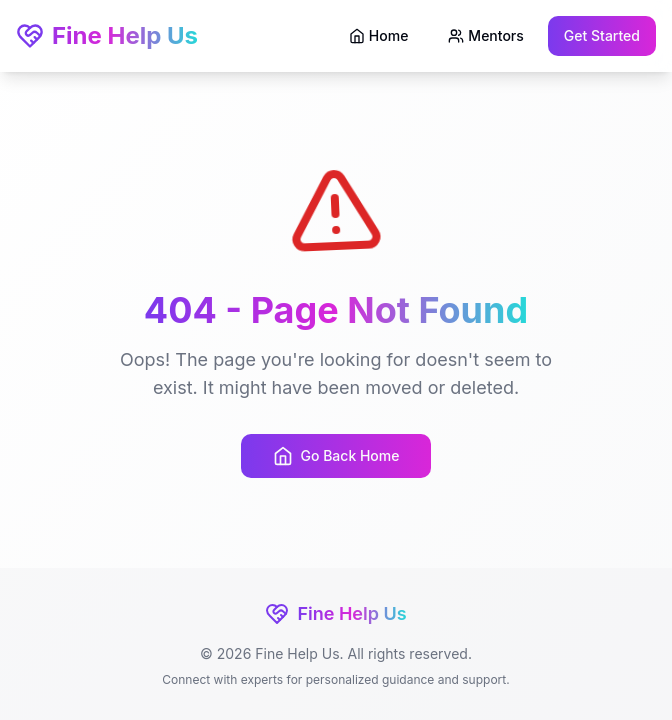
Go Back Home (336, 456)
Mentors (485, 35)
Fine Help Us (107, 35)
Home (379, 35)
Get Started (602, 35)
